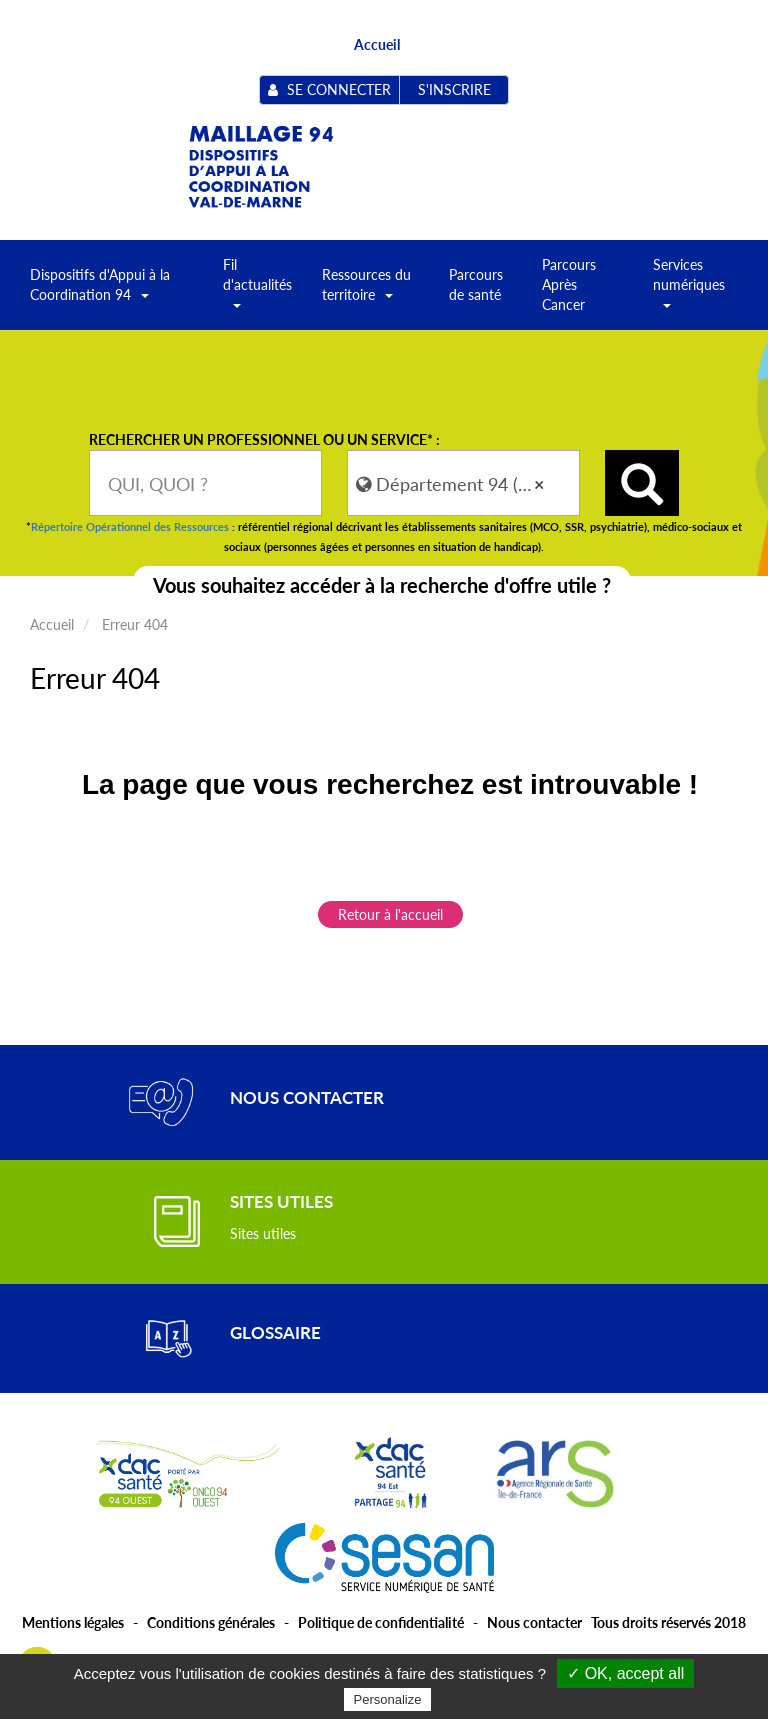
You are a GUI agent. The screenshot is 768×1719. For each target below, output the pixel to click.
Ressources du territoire (366, 291)
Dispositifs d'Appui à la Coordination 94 (100, 291)
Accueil (377, 44)
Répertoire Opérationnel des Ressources (130, 526)
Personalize (388, 1699)
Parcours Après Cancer (569, 284)
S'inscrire (454, 89)
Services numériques (689, 291)
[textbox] (205, 483)
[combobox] (205, 483)
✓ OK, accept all (625, 1673)
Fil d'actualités (257, 291)
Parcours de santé (476, 284)
